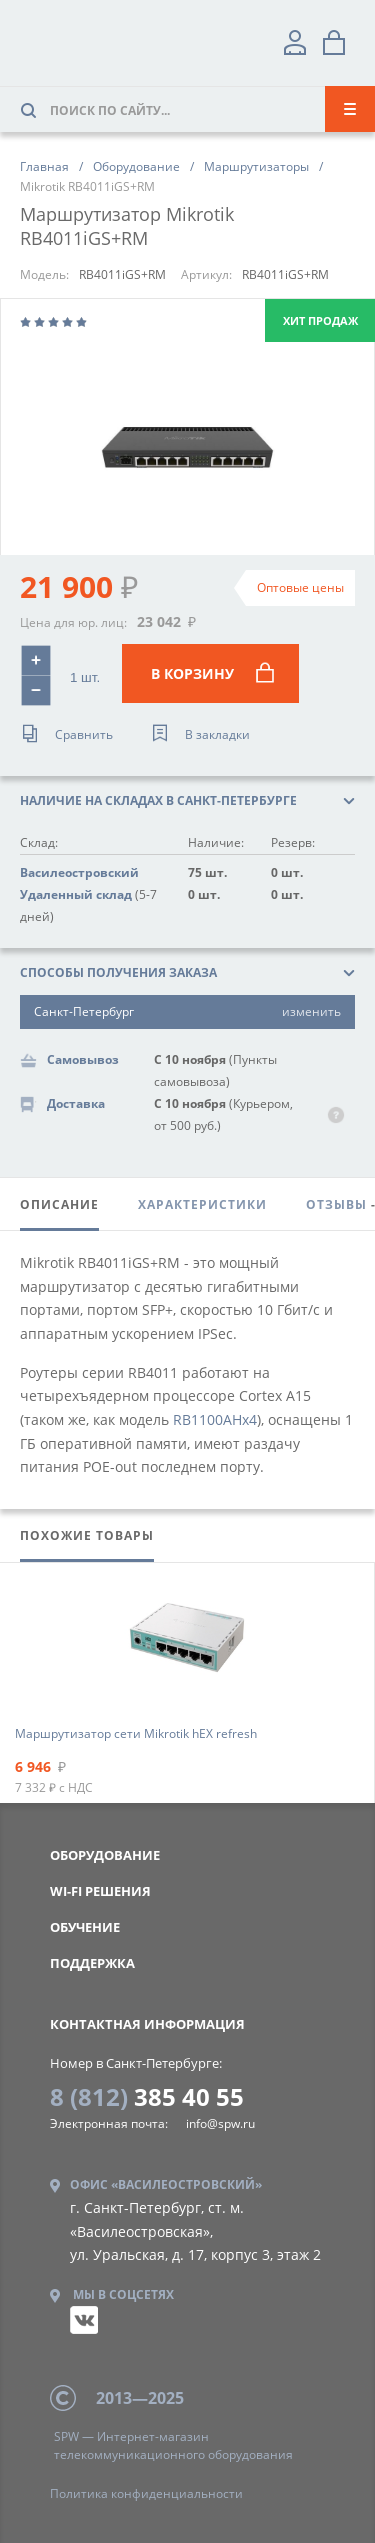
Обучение (85, 1927)
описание (59, 1204)
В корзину (212, 673)
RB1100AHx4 (215, 1419)
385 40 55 (147, 2096)
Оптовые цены (300, 587)
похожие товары (87, 1535)
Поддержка (92, 1963)
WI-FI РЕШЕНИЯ (100, 1891)
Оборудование (105, 1855)
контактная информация (147, 2024)
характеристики (202, 1204)
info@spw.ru (220, 2123)
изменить (311, 1011)
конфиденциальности (146, 2493)
